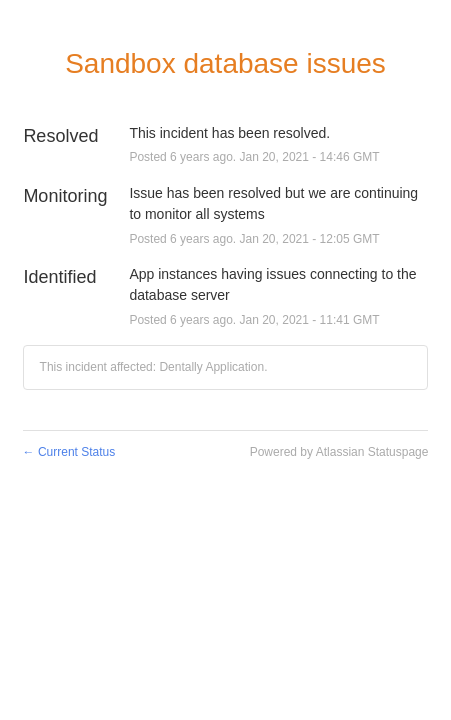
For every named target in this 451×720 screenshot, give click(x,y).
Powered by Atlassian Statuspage (339, 452)
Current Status (69, 452)
